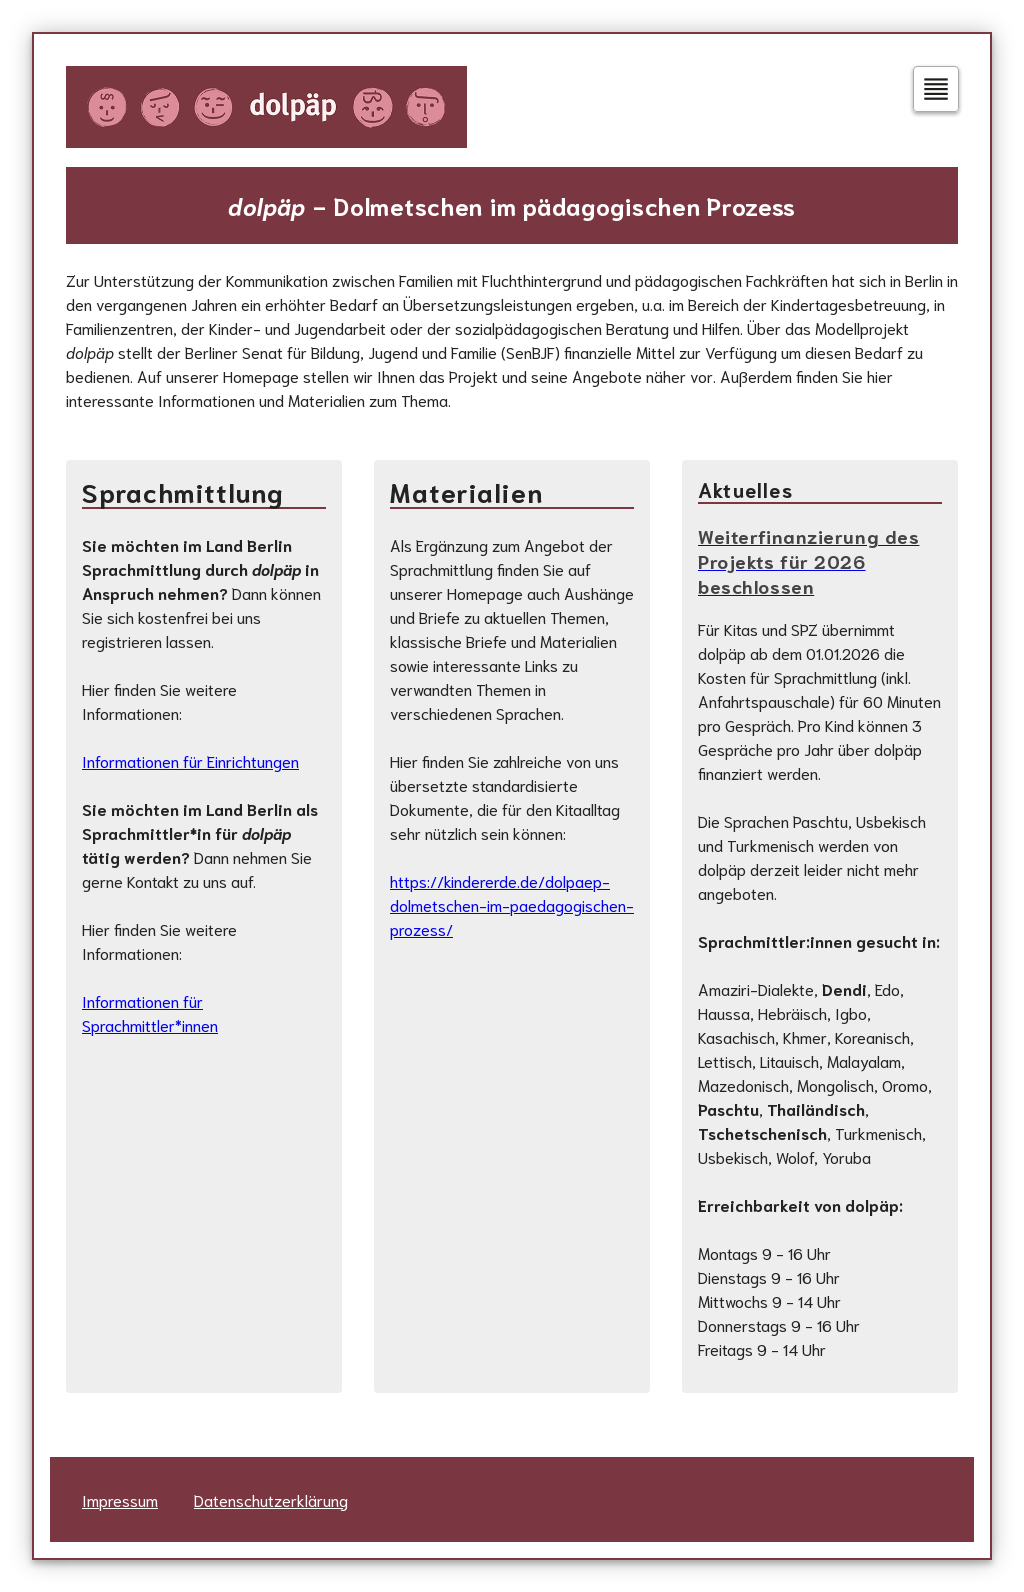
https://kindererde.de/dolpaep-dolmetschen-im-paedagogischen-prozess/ (512, 904)
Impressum (120, 1499)
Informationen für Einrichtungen (190, 760)
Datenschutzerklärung (271, 1499)
